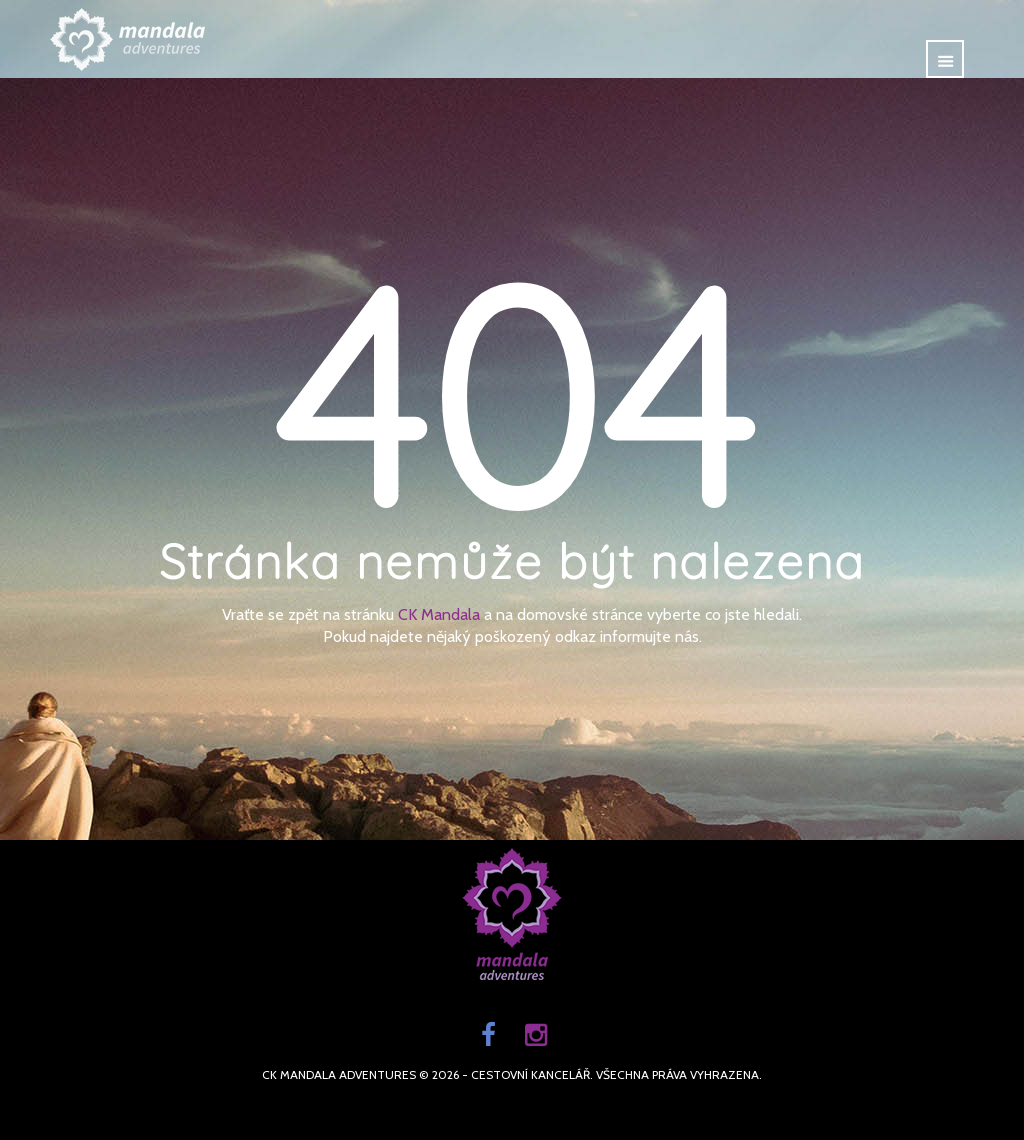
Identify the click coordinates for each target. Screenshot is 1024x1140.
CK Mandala (439, 614)
